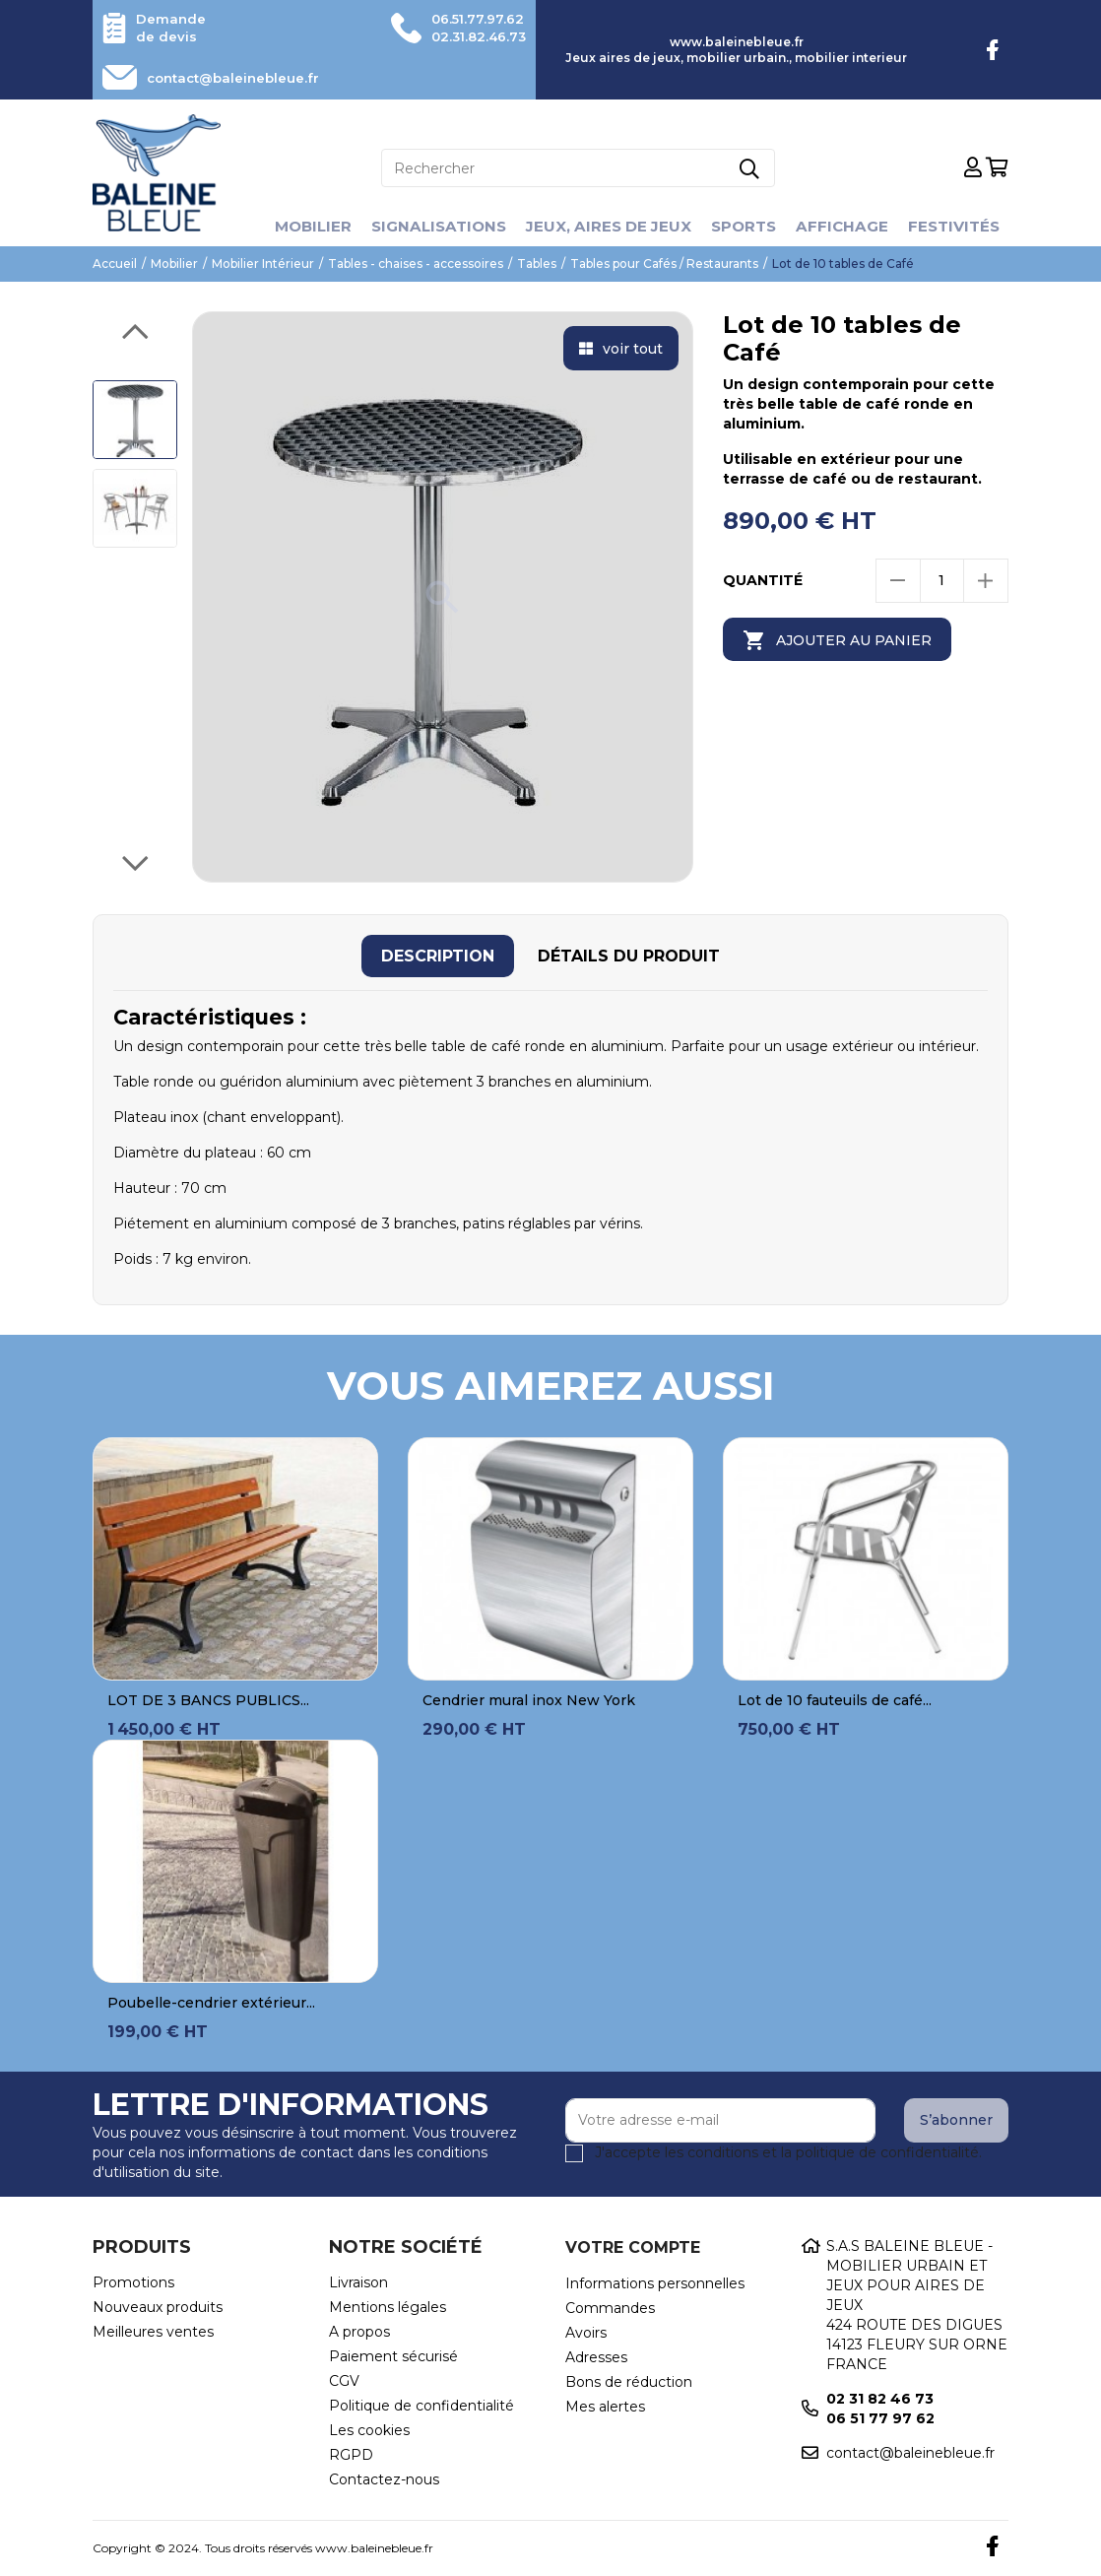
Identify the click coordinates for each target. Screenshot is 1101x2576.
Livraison (358, 2282)
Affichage (850, 226)
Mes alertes (605, 2406)
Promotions (133, 2282)
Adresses (596, 2357)
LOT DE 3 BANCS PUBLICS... (208, 1700)
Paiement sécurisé (393, 2356)
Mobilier (300, 226)
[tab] (437, 956)
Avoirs (586, 2333)
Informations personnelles (655, 2283)
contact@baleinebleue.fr (242, 78)
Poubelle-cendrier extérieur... (211, 2003)
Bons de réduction (628, 2382)
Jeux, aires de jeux (608, 226)
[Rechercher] (578, 168)
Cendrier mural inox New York (528, 1700)
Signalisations (431, 226)
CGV (344, 2381)
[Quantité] (942, 581)
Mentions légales (387, 2307)
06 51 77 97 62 (880, 2418)
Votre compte (632, 2247)
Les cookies (369, 2430)
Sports (748, 226)
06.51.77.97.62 (472, 19)
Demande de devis (173, 27)
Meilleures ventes (153, 2332)
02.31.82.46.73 (472, 36)
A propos (359, 2332)
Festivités (965, 226)
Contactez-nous (384, 2479)
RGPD (351, 2455)
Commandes (610, 2308)
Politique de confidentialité (421, 2405)
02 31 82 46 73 (880, 2399)
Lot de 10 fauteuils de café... (835, 1700)
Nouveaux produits (158, 2307)
